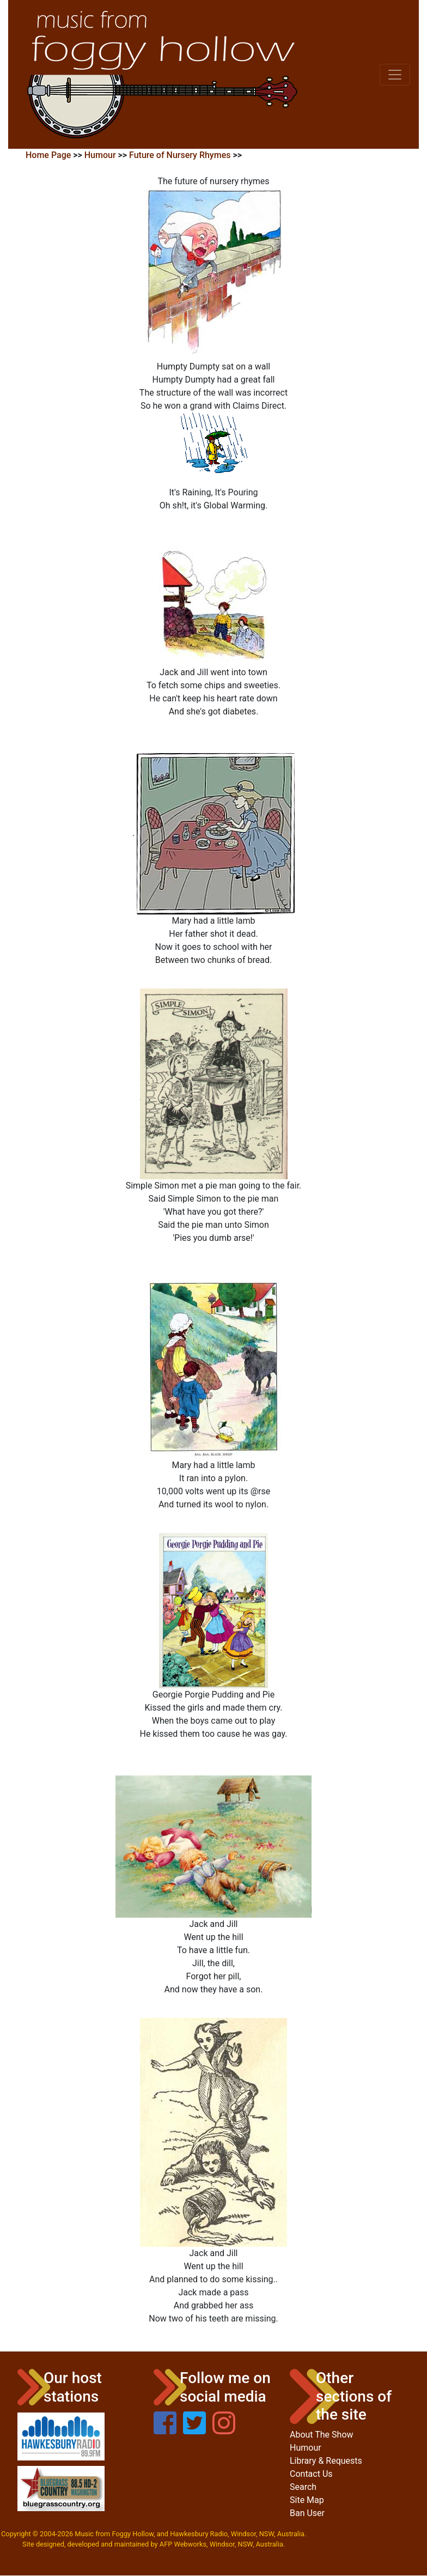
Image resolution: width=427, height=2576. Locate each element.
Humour (100, 155)
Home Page (48, 155)
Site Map (307, 2500)
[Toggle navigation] (395, 75)
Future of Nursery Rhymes (179, 155)
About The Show (321, 2434)
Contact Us (311, 2474)
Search (303, 2487)
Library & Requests (326, 2461)
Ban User (307, 2513)
